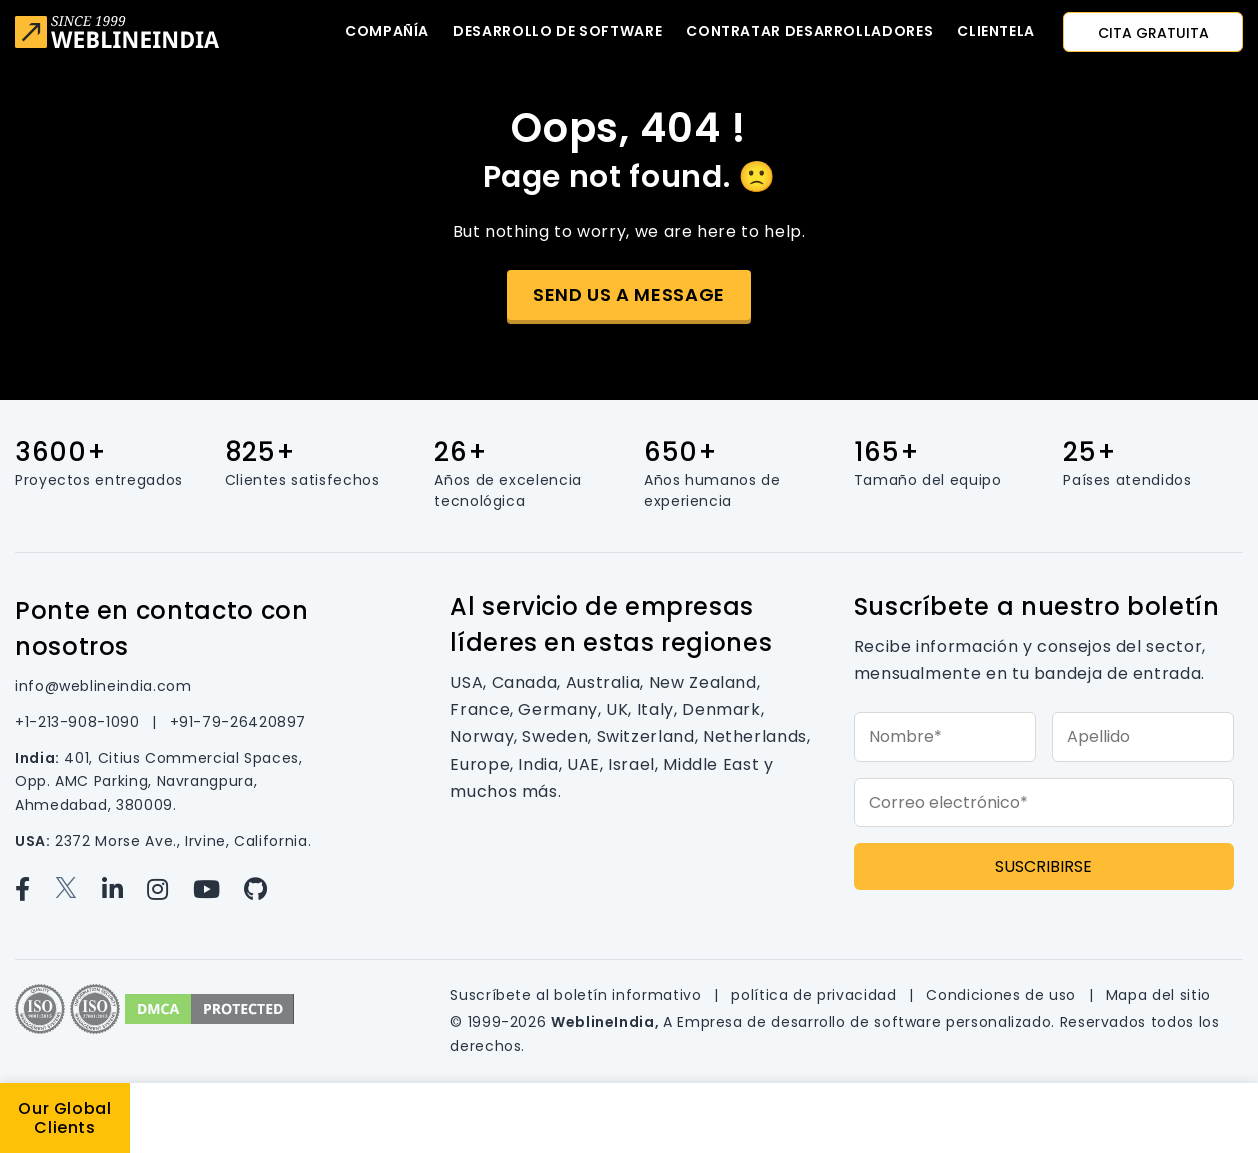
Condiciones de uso (1003, 995)
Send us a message (629, 294)
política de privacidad (816, 995)
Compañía (387, 31)
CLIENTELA (996, 31)
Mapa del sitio (1158, 995)
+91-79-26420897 (238, 722)
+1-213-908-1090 (79, 722)
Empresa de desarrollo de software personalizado (864, 1022)
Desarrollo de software (557, 31)
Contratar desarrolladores (809, 31)
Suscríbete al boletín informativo (578, 995)
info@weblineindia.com (103, 686)
